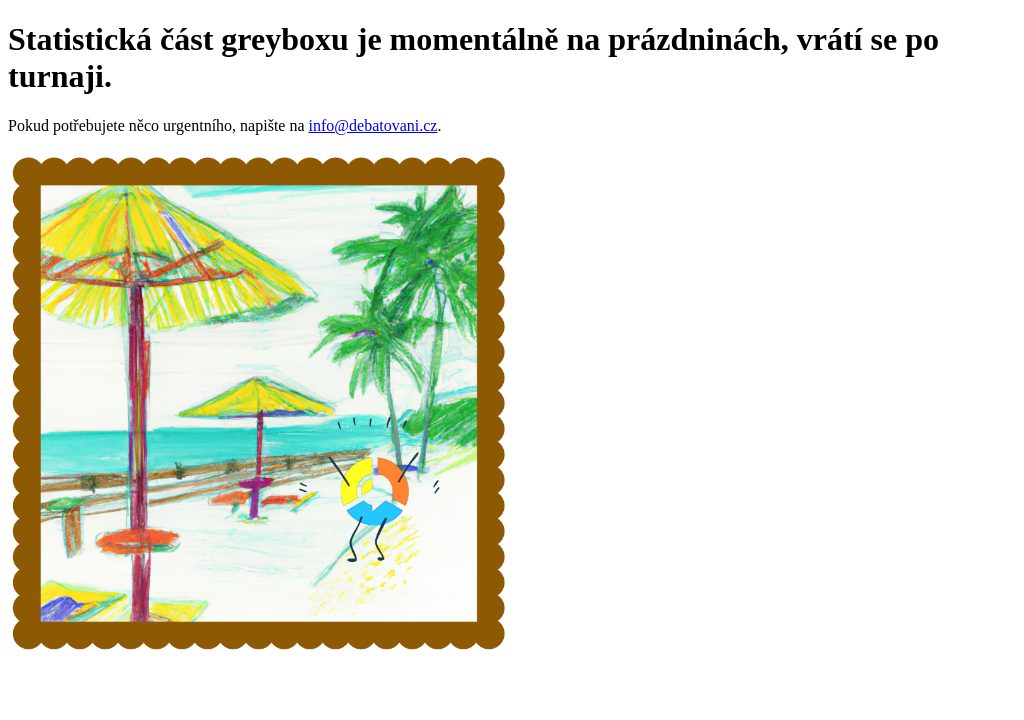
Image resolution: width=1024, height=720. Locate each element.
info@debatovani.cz (373, 125)
